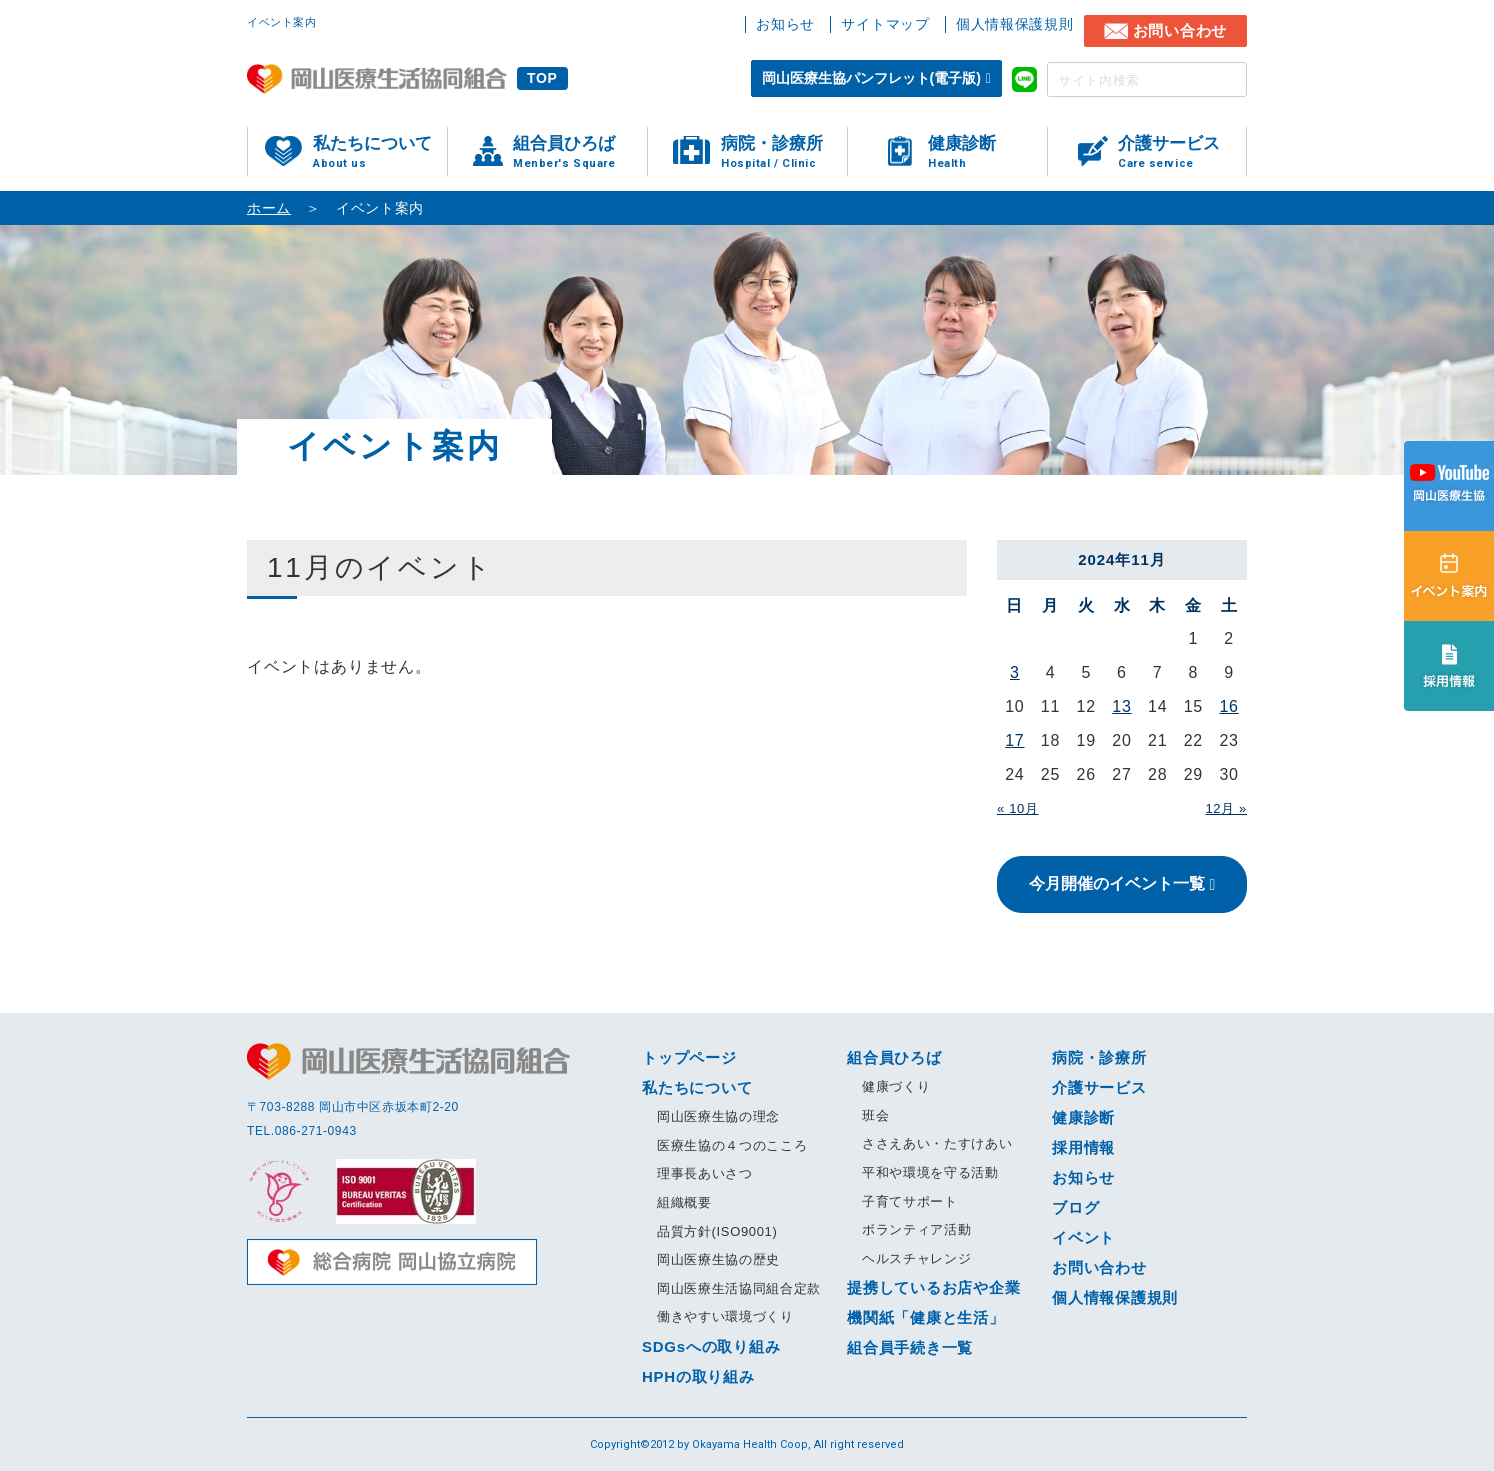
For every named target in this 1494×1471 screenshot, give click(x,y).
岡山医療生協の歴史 (718, 1259)
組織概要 (684, 1202)
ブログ (1075, 1207)
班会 (875, 1115)
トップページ (689, 1057)
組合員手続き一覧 (910, 1347)
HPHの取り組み (698, 1376)
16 (1228, 706)
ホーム (269, 208)
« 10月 (1018, 808)
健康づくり (896, 1086)
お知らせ (785, 24)
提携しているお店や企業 (933, 1287)
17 (1014, 740)
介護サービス (1182, 152)
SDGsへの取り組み (711, 1346)
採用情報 (1083, 1147)
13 (1121, 706)
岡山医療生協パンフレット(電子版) (871, 78)
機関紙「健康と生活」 (926, 1317)
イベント (1083, 1237)
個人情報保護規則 (1015, 24)
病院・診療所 (784, 152)
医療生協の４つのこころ (732, 1145)
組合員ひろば (580, 152)
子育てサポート (910, 1201)
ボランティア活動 (916, 1229)
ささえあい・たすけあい (937, 1143)
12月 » (1226, 808)
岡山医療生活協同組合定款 (739, 1288)
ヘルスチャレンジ (916, 1258)
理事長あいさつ (705, 1173)
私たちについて (380, 152)
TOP (542, 78)
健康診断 (987, 152)
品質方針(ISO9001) (717, 1231)
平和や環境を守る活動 (930, 1172)
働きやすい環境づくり (725, 1316)
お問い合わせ (1180, 30)
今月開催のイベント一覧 (1117, 883)
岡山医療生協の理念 (718, 1116)
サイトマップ (885, 24)
